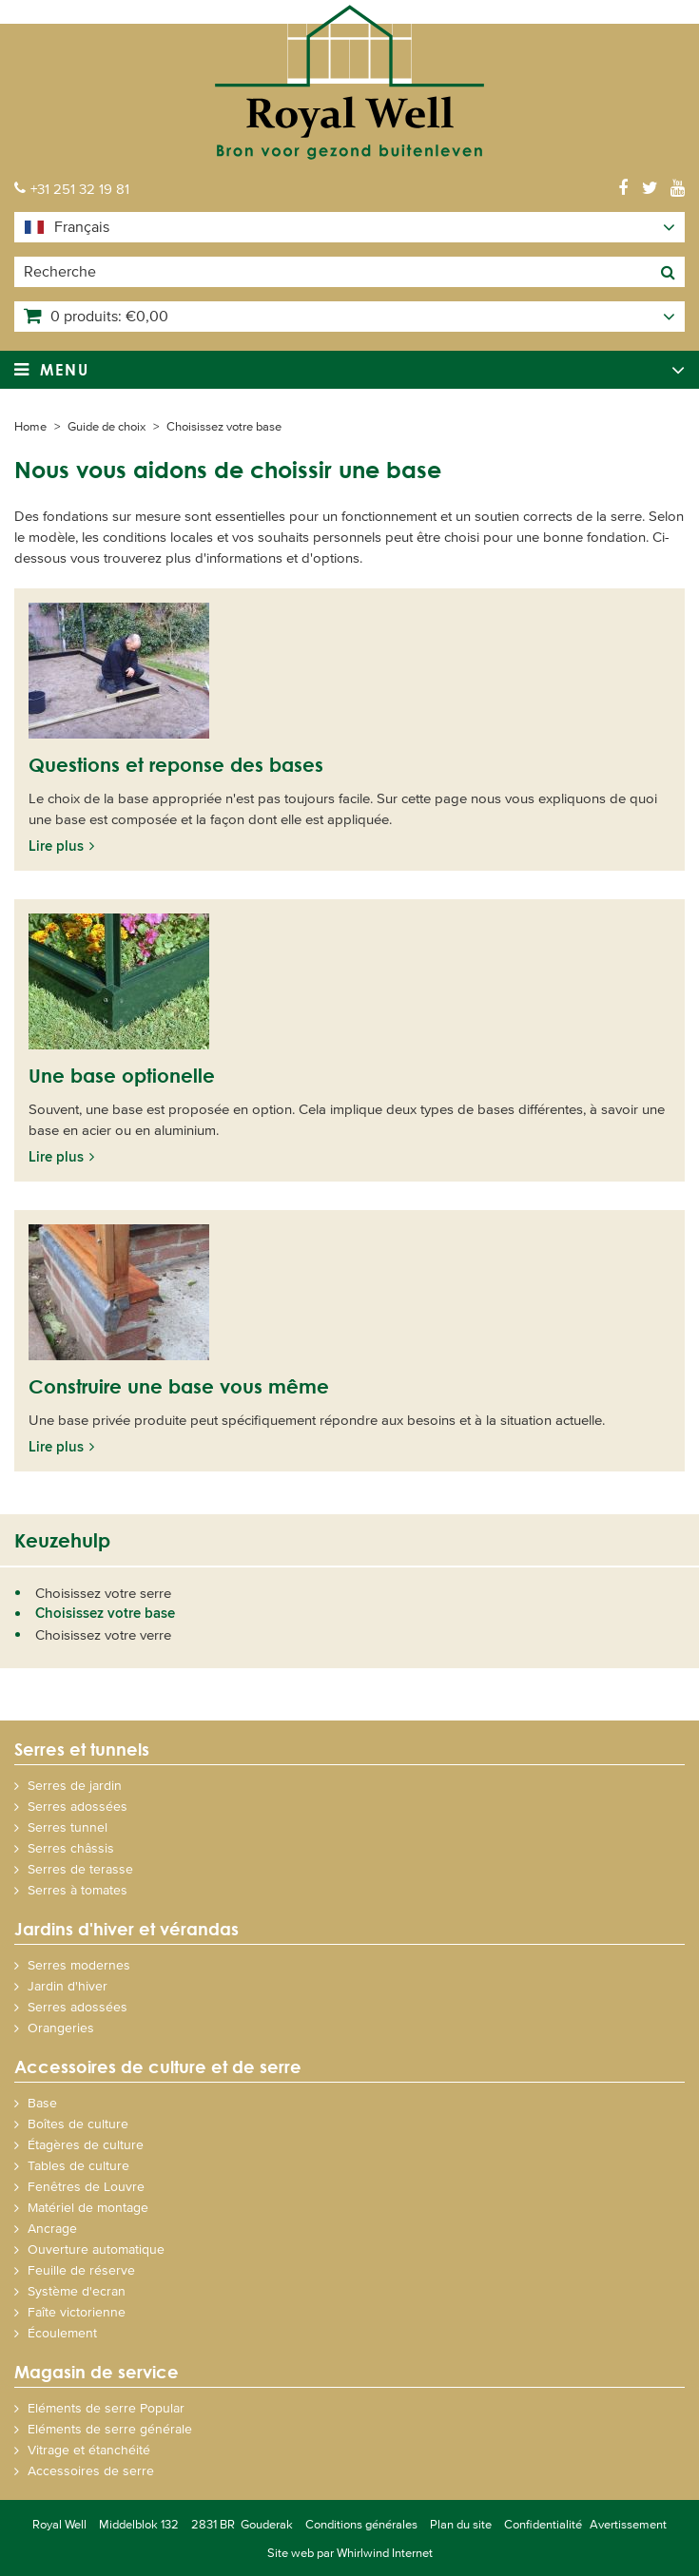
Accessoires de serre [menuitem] (91, 2470)
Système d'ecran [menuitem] (77, 2290)
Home (30, 425)
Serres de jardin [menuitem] (75, 1785)
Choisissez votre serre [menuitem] (103, 1592)
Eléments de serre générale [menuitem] (110, 2428)
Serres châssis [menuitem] (71, 1847)
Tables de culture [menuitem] (78, 2165)
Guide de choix (107, 425)
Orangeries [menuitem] (61, 2027)
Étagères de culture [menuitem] (86, 2144)
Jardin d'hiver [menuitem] (67, 1985)
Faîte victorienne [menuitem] (77, 2311)
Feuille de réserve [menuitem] (81, 2269)
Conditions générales (361, 2523)
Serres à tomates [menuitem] (77, 1889)
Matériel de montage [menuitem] (88, 2207)
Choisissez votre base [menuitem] (105, 1613)
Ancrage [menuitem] (52, 2228)
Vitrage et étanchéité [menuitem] (89, 2449)
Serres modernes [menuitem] (79, 1964)
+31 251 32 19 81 (79, 188)
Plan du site (461, 2523)
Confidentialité (543, 2523)
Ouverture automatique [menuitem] (96, 2249)
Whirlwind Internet (385, 2552)
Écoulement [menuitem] (62, 2332)
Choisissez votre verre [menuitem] (103, 1634)
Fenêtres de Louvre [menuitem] (86, 2186)
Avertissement (628, 2523)
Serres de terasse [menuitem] (80, 1868)
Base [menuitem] (42, 2102)
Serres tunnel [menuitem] (67, 1826)
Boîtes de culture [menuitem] (78, 2123)
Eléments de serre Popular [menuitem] (106, 2407)
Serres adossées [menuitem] (77, 1806)
